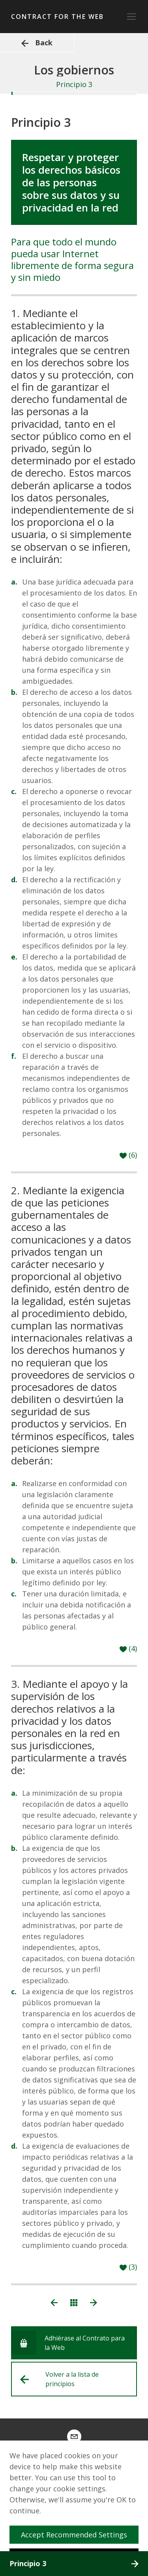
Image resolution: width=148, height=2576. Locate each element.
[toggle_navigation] (131, 16)
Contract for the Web (57, 16)
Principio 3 (74, 2563)
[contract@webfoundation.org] (74, 2436)
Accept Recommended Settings (77, 2534)
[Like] (128, 1155)
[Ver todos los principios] (73, 2301)
